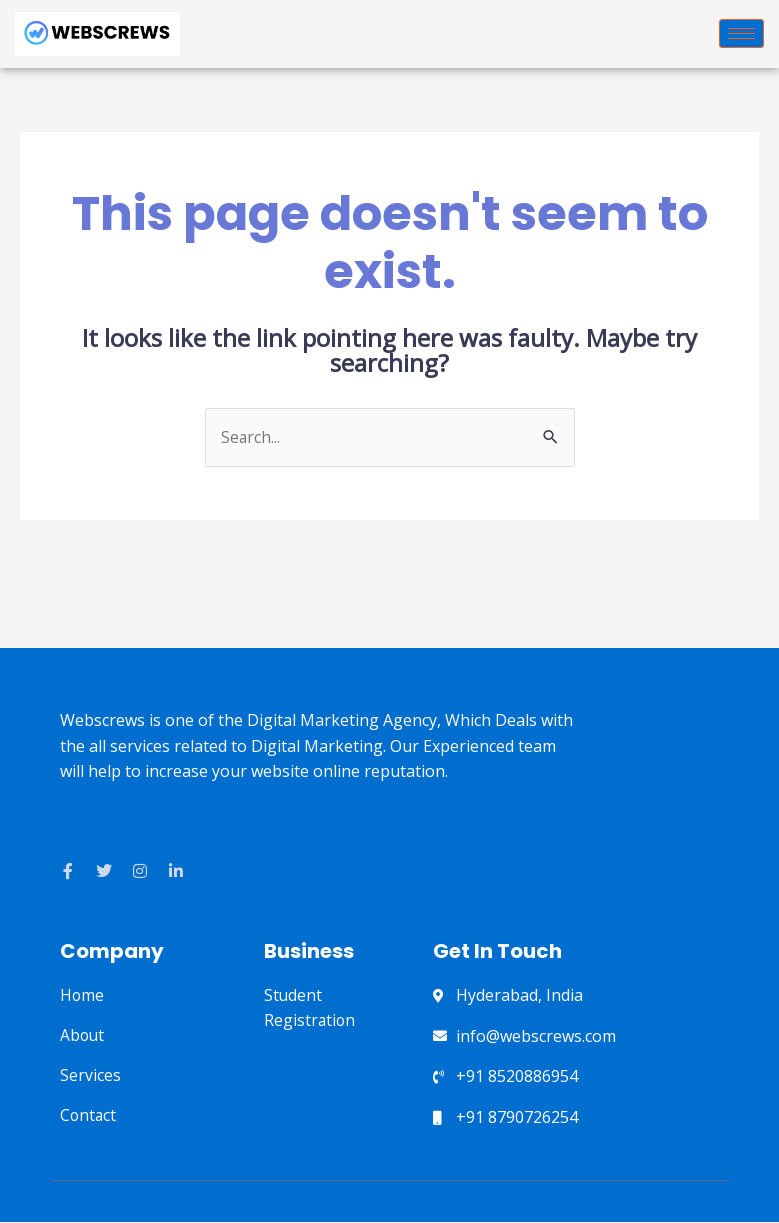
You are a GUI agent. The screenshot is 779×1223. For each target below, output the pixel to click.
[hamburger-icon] (741, 33)
